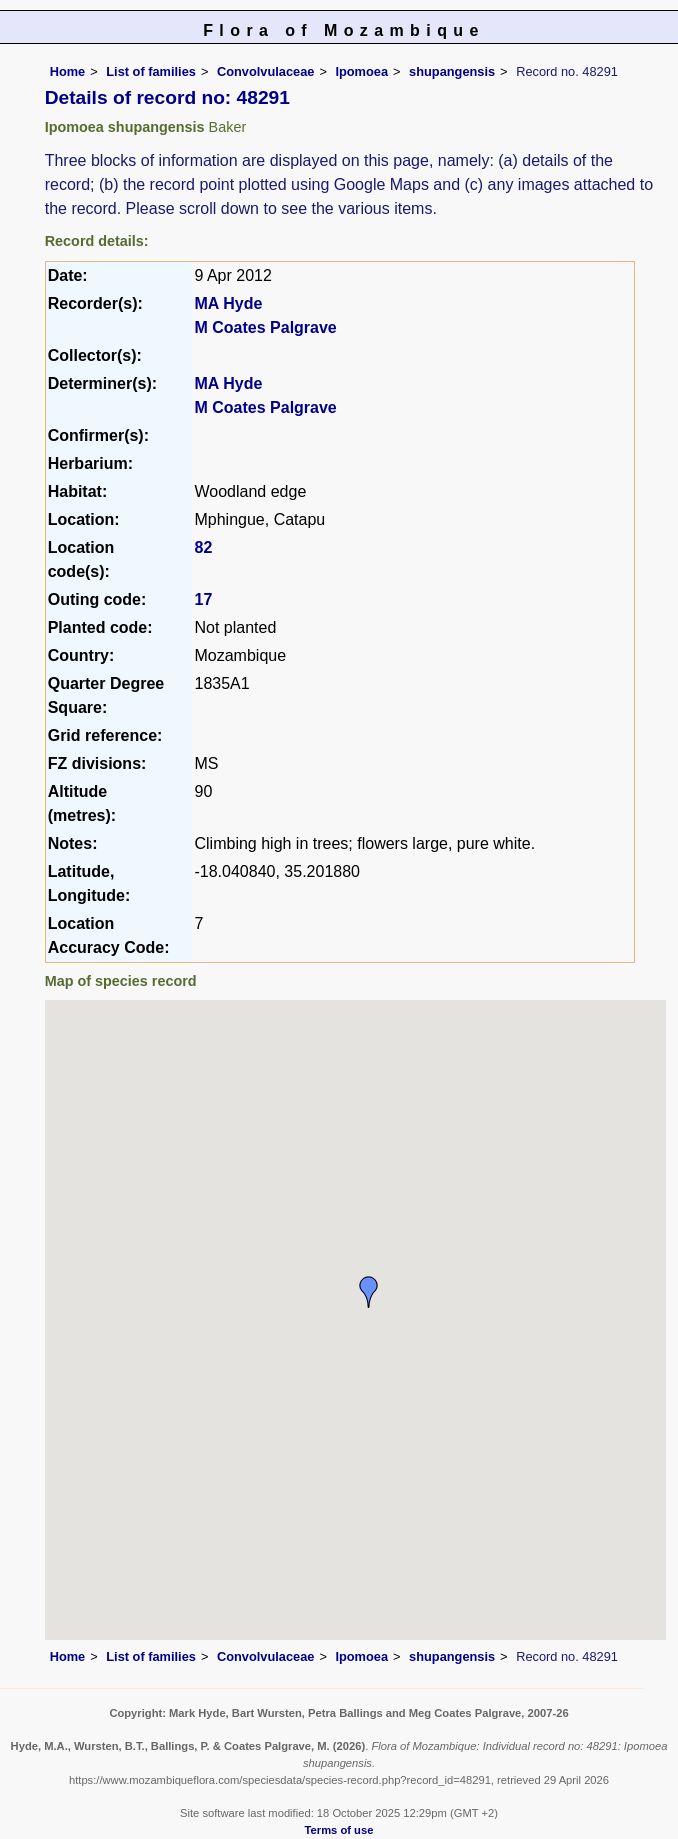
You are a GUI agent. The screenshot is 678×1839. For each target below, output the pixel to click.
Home (68, 71)
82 (203, 547)
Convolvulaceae (265, 71)
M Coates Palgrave (265, 327)
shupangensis (452, 71)
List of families (151, 71)
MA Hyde (228, 303)
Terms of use (339, 1830)
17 (203, 599)
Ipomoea (361, 71)
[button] (369, 1292)
